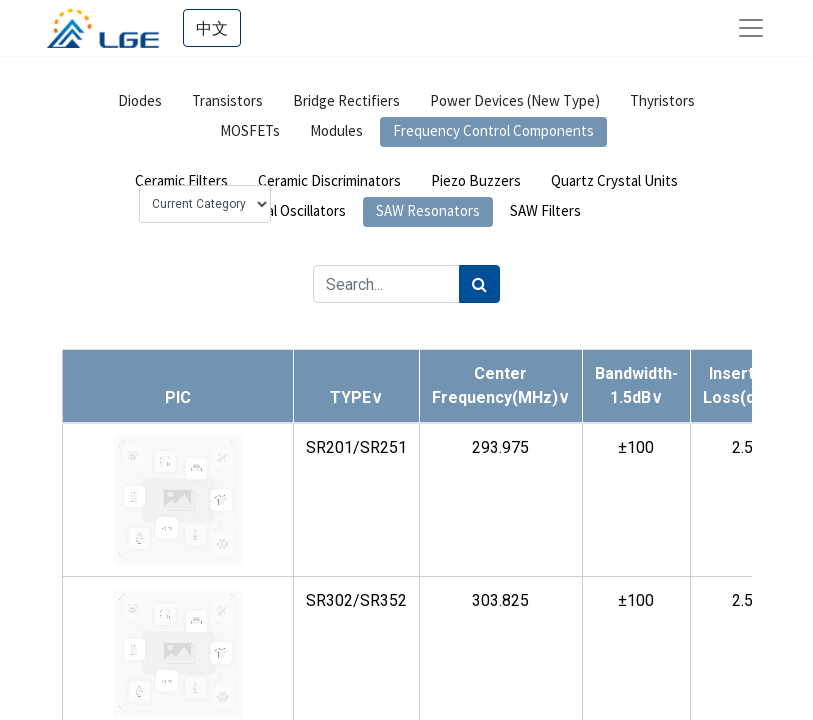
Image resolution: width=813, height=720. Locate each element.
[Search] (479, 284)
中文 (212, 28)
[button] (356, 397)
